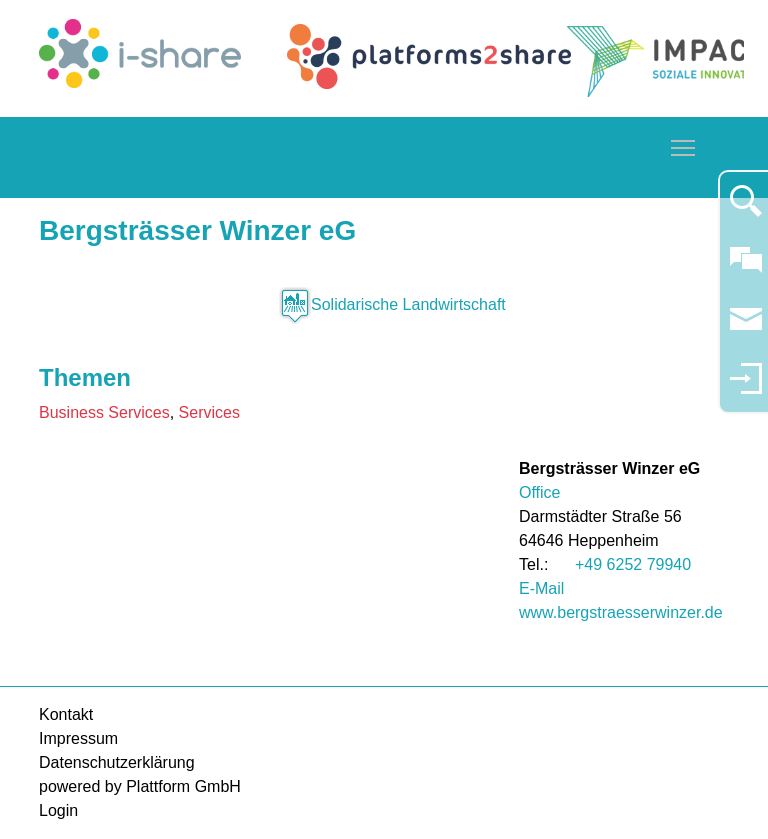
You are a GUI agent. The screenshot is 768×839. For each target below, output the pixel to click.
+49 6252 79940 (633, 564)
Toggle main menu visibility (684, 144)
